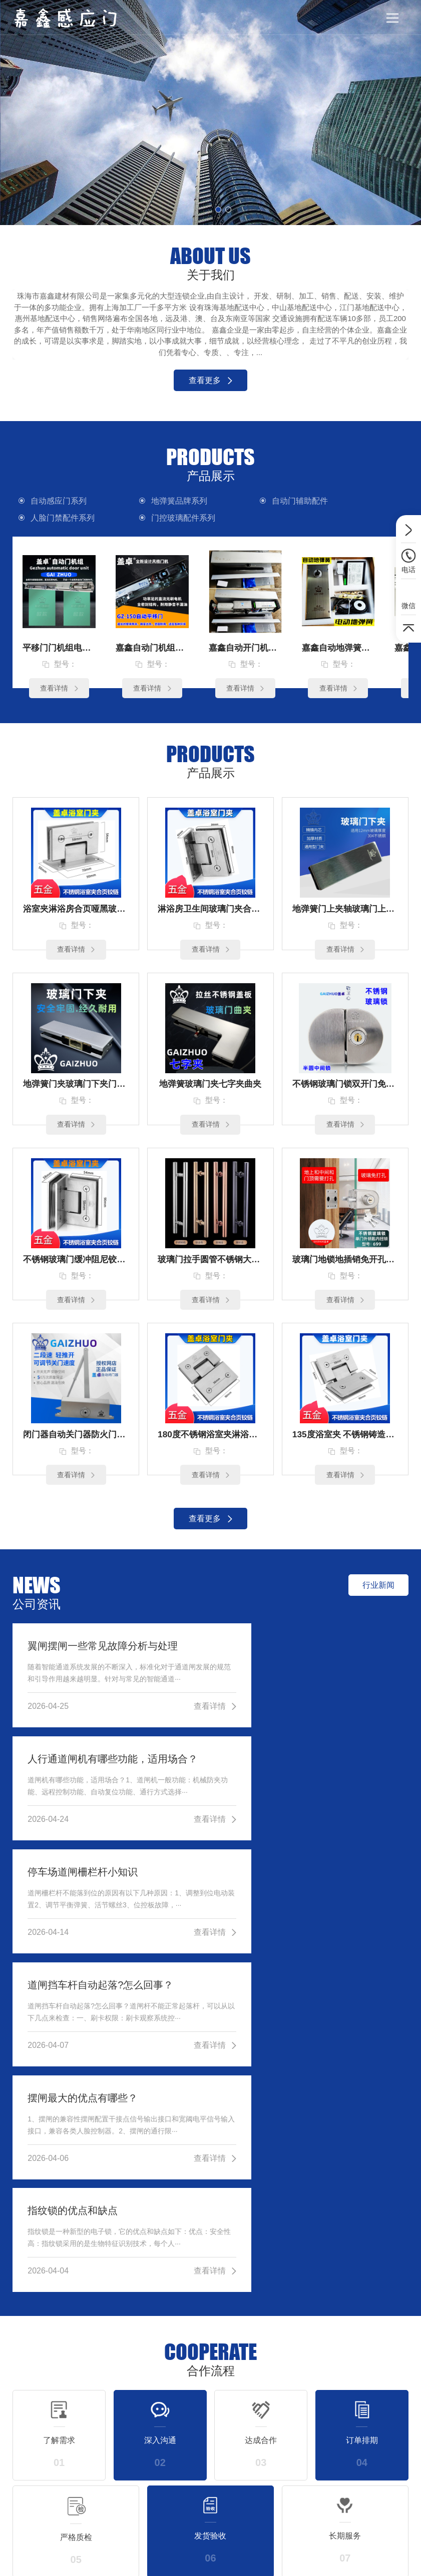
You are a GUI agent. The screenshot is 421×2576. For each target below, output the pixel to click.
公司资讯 (326, 2399)
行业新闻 (328, 2448)
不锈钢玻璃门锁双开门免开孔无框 (345, 1088)
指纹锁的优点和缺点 (274, 1882)
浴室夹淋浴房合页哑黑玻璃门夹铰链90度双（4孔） (76, 911)
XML (247, 2560)
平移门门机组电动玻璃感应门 (59, 648)
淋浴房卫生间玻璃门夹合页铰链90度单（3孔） (210, 911)
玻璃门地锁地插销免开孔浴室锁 (345, 1265)
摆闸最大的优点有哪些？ (83, 1882)
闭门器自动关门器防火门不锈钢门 (76, 1441)
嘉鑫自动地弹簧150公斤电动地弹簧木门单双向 (338, 648)
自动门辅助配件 (258, 501)
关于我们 (392, 2399)
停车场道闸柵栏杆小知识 (83, 1768)
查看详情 (59, 689)
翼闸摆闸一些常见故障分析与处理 (103, 1654)
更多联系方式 (340, 2320)
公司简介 (394, 2448)
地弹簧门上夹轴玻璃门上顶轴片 (345, 911)
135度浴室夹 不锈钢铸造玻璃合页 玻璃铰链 (345, 1441)
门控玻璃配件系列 (64, 518)
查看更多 (210, 380)
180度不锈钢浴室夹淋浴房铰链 (210, 1441)
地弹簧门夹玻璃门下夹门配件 (76, 1088)
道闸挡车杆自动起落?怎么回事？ (302, 1768)
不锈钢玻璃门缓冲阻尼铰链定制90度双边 (76, 1265)
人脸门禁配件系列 (361, 501)
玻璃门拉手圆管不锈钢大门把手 (210, 1265)
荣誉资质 (394, 2466)
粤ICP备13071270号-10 (197, 2560)
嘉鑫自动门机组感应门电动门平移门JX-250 (152, 648)
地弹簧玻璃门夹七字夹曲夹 (210, 1088)
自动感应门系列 (60, 501)
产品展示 (260, 2399)
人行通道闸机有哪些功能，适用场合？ (311, 1654)
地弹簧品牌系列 (159, 501)
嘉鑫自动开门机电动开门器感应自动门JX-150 (245, 648)
